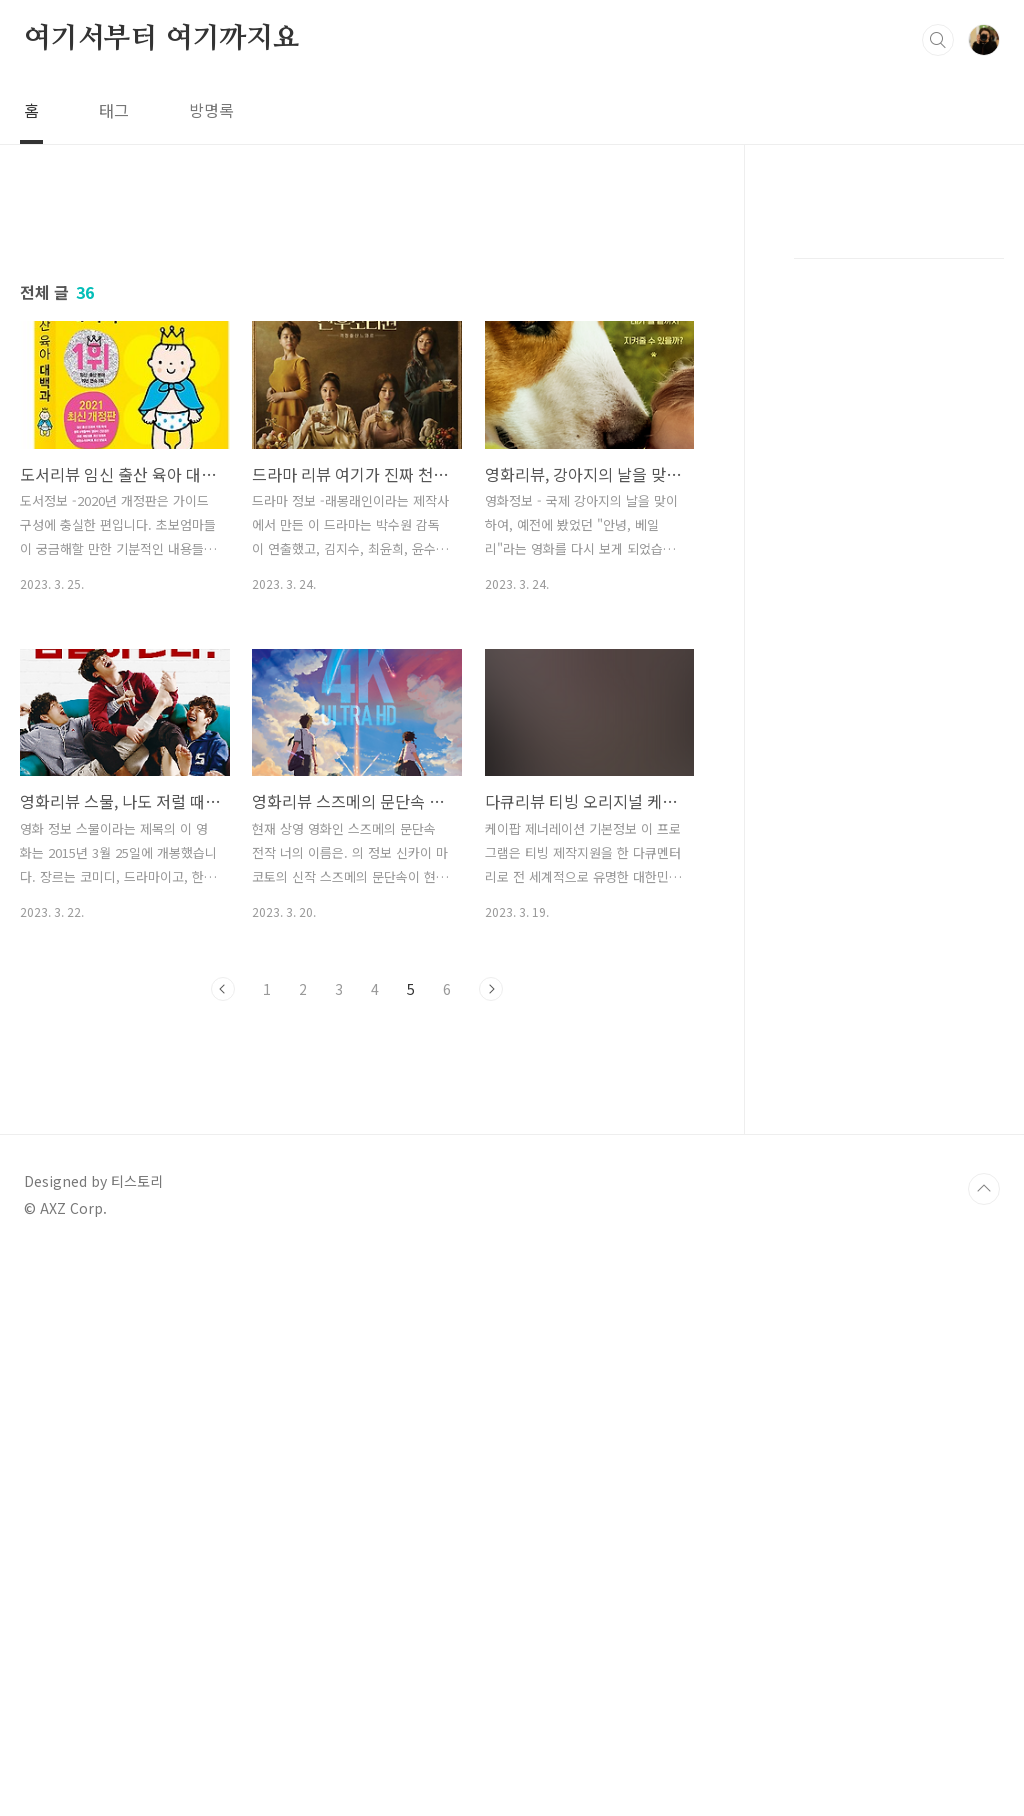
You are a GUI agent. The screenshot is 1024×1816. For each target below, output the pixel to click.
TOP (984, 1469)
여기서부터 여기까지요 (162, 39)
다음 (491, 989)
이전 (223, 989)
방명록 (211, 110)
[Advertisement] (357, 1201)
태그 (114, 110)
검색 (938, 40)
